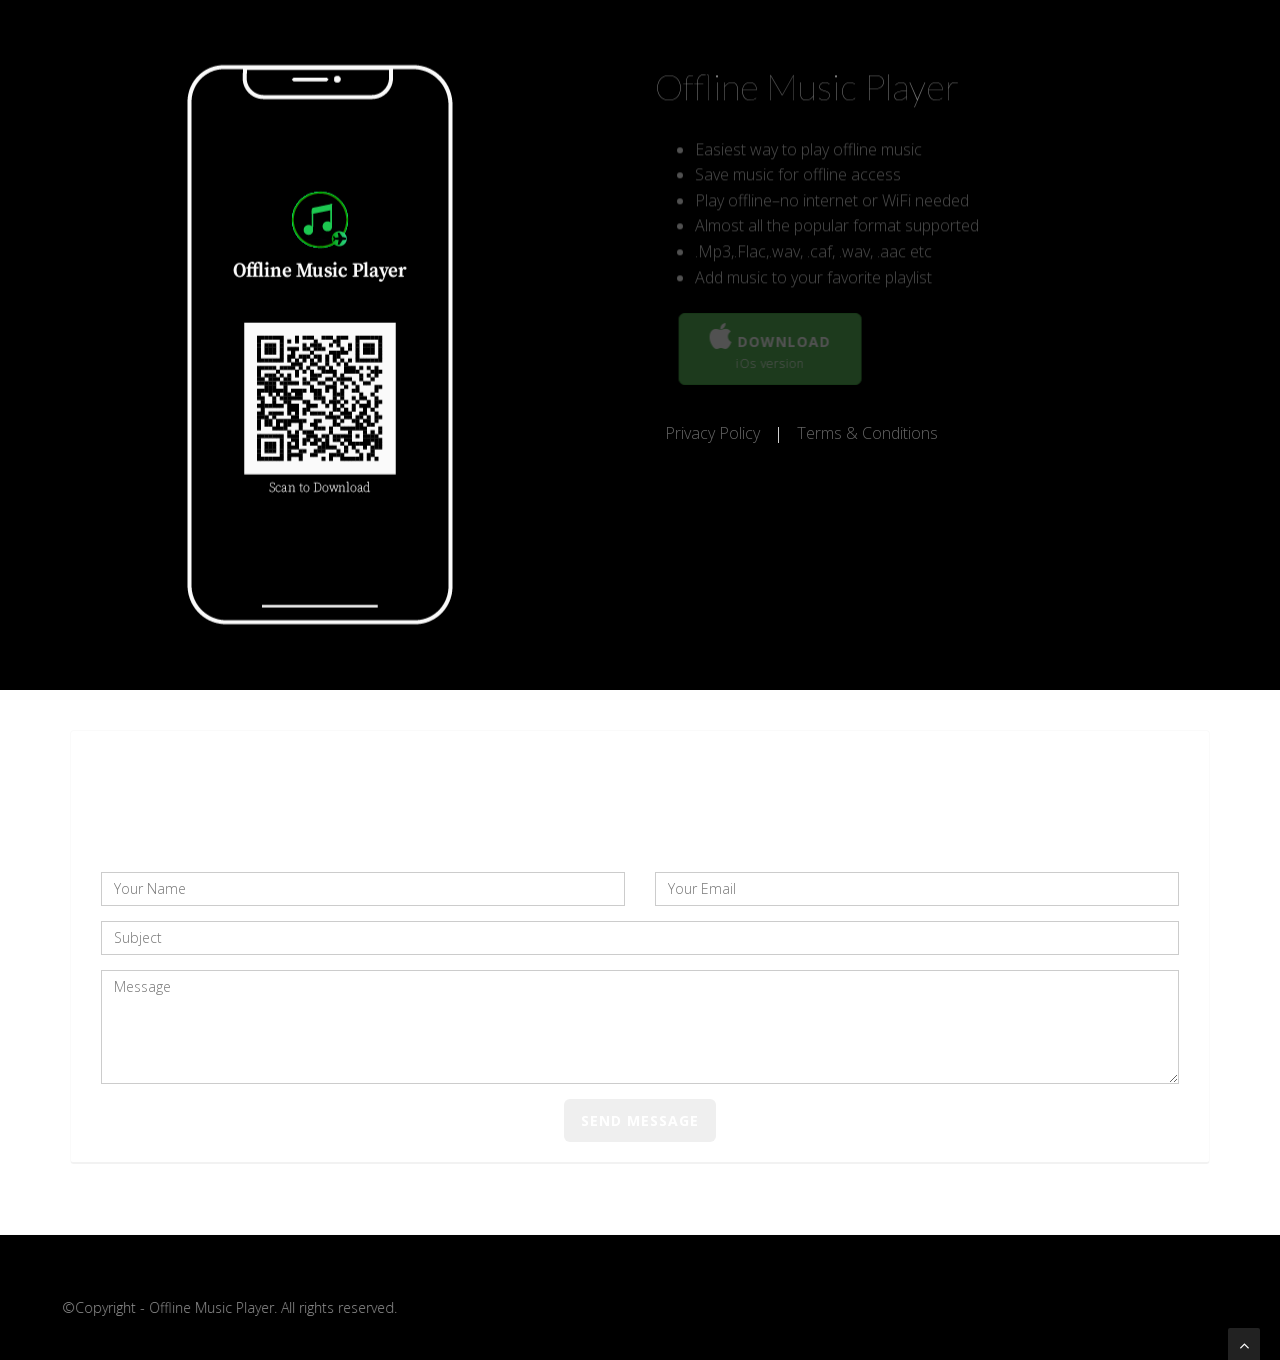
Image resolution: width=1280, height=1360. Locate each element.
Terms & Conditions (867, 433)
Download (772, 347)
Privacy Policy (714, 433)
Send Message (640, 1120)
